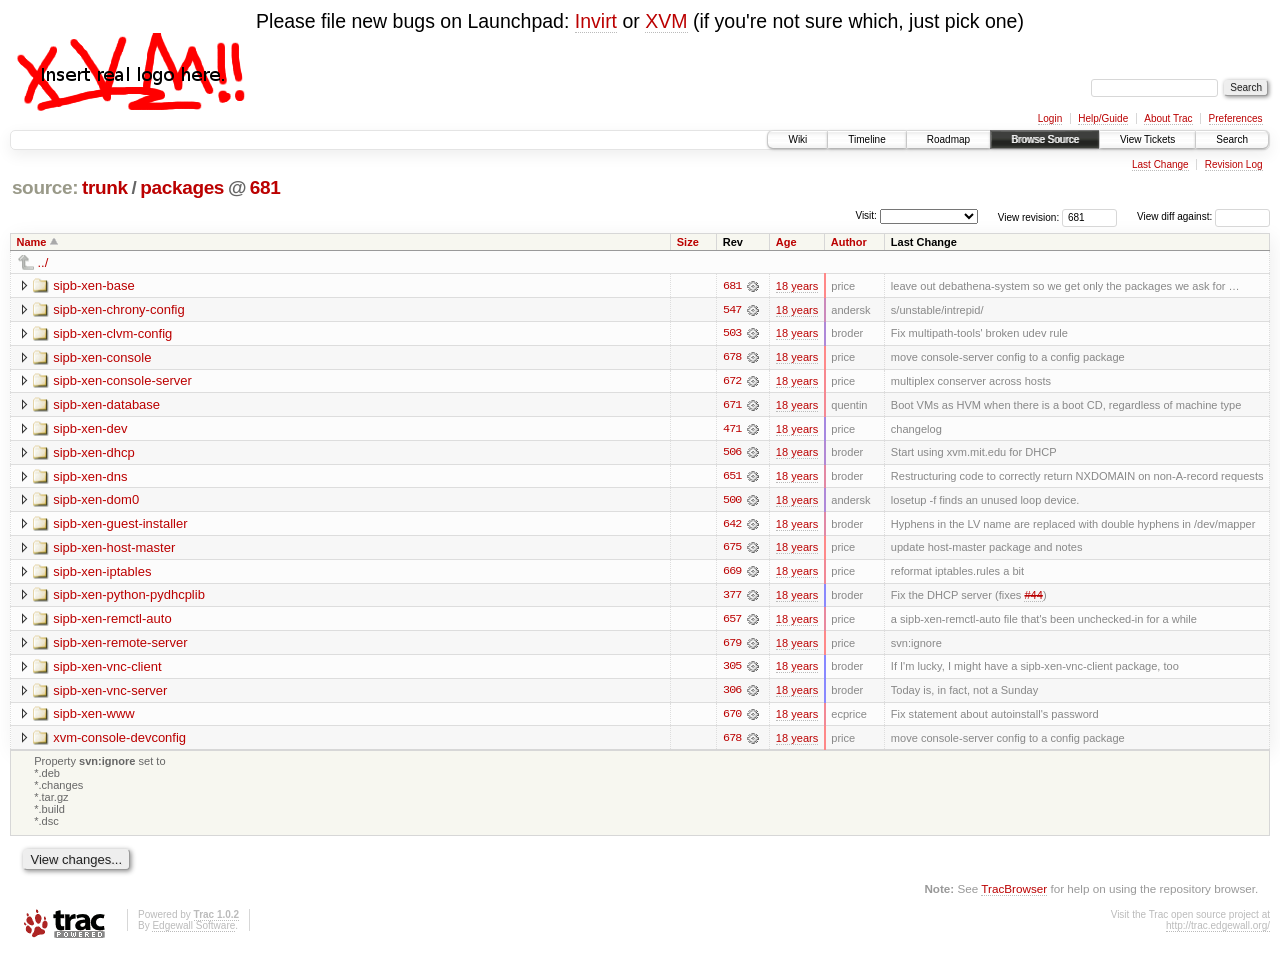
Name (32, 242)
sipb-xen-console (102, 357)
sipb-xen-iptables (102, 573)
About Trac (1168, 118)
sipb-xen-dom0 (96, 501)
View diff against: (1203, 216)
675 (732, 550)
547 (732, 310)
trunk (105, 187)
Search (1232, 139)
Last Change (1160, 164)
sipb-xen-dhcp (94, 453)
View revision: (1029, 216)
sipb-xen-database (106, 405)
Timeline (866, 139)
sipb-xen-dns (90, 477)
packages (182, 187)
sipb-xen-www (94, 717)
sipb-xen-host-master (114, 549)
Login (1050, 118)
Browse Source (1045, 139)
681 (265, 187)
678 (732, 358)
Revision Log (1234, 164)
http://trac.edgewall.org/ (1218, 930)
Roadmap (948, 139)
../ (43, 262)
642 (732, 526)
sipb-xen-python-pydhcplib (129, 597)
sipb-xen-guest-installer (120, 525)
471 (732, 430)
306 (732, 694)
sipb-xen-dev (90, 429)
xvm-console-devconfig (119, 741)
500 (732, 502)
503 (732, 334)
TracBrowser (1014, 892)
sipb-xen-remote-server (120, 645)
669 (732, 574)
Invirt (596, 21)
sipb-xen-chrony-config (119, 309)
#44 (1033, 598)
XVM (666, 21)
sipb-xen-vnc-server (110, 693)
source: (45, 187)
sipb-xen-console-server (122, 381)
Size (688, 242)
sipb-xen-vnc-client (107, 669)
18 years (797, 286)
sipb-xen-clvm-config (112, 333)
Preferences (1236, 118)
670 (732, 718)
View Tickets (1147, 139)
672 (732, 382)
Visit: (866, 215)
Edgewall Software (193, 930)
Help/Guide (1103, 118)
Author (849, 242)
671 (732, 406)
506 (732, 454)
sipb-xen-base (94, 285)
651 (732, 478)
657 (732, 622)
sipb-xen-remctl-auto (112, 621)
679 (732, 646)
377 (732, 598)
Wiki (797, 139)
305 (732, 670)
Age (786, 242)
